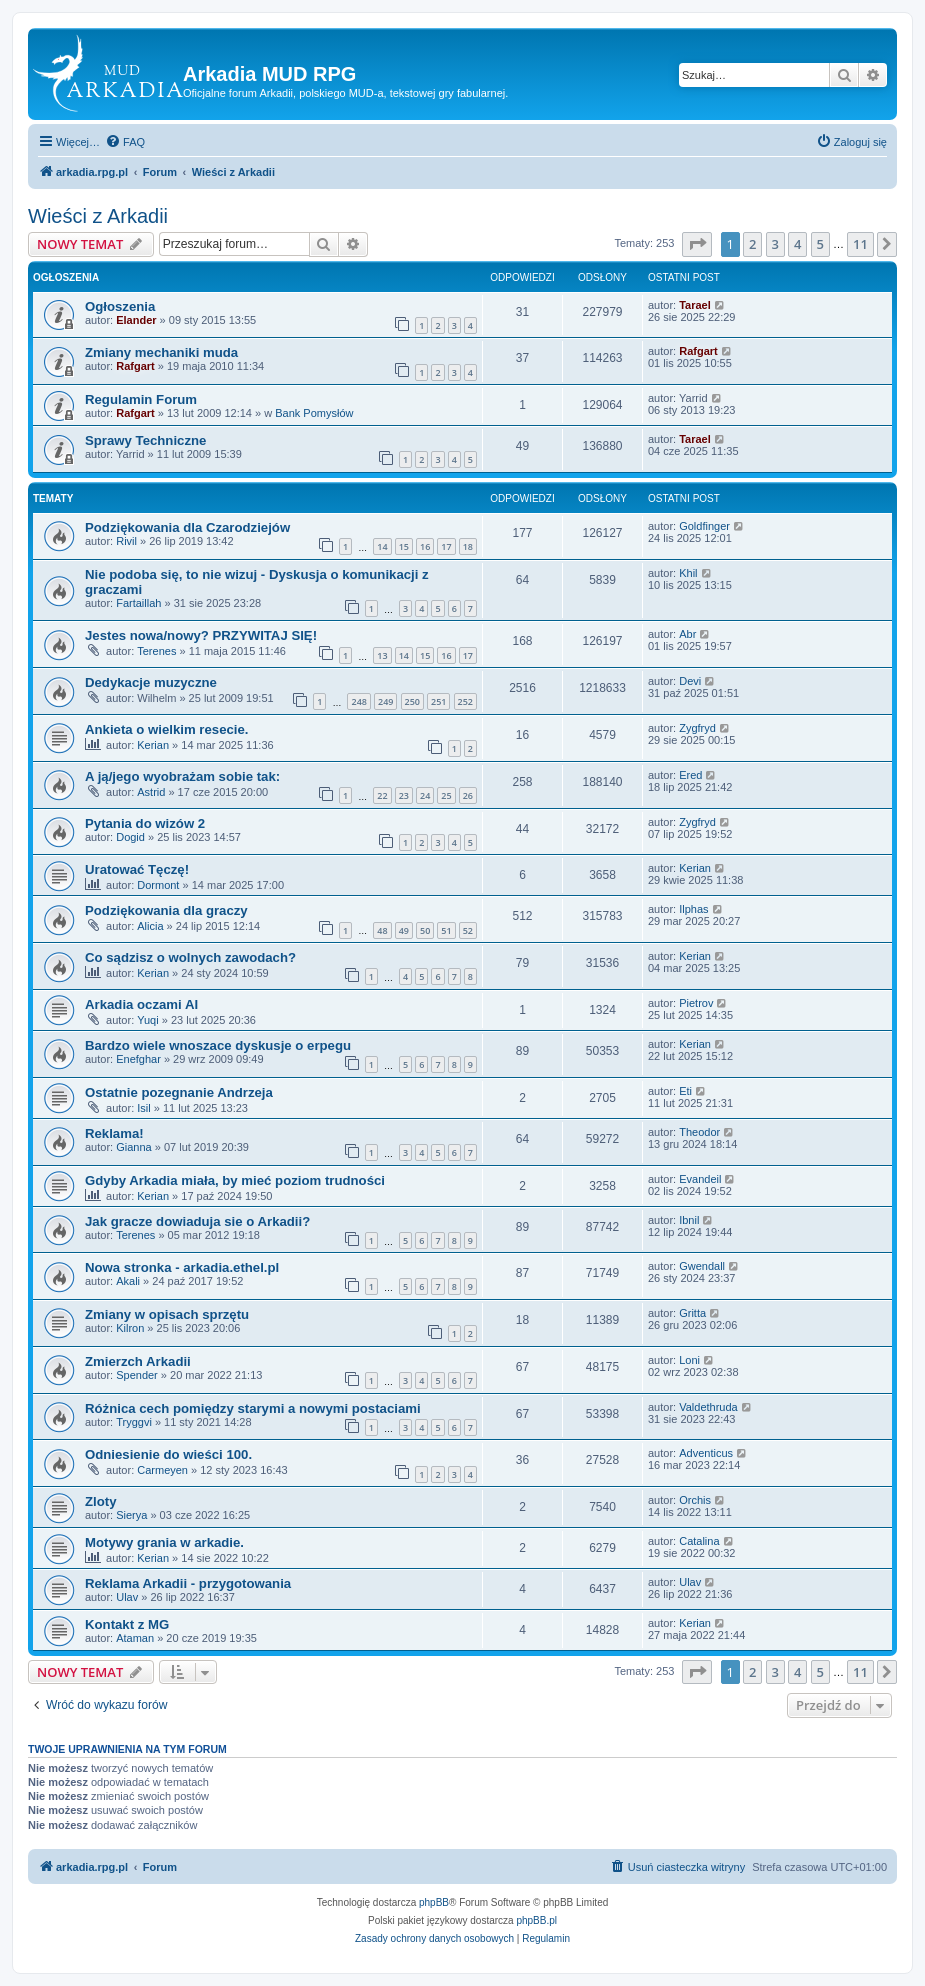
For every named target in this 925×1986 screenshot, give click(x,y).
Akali (128, 1281)
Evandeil (700, 1179)
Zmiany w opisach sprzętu (167, 1314)
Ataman (135, 1638)
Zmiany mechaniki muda (161, 352)
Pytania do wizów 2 (145, 823)
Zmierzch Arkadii (138, 1361)
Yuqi (147, 1020)
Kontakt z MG (127, 1624)
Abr (687, 634)
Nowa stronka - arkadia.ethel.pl (182, 1267)
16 (425, 546)
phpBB (434, 1902)
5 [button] (820, 244)
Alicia (150, 926)
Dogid (130, 837)
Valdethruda (708, 1407)
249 (385, 701)
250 (412, 701)
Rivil (126, 541)
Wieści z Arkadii (98, 216)
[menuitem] (125, 142)
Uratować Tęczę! (137, 869)
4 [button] (797, 244)
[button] (697, 244)
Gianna (133, 1147)
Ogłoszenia (120, 306)
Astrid (151, 792)
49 (404, 930)
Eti (685, 1091)
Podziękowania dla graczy (166, 910)
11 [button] (860, 244)
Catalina (699, 1541)
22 (382, 795)
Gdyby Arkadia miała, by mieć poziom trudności (235, 1180)
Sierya (131, 1515)
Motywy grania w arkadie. (164, 1542)
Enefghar (138, 1059)
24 (425, 795)
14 (382, 546)
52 (468, 930)
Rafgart (135, 366)
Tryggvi (134, 1422)
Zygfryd (697, 728)
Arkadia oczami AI (141, 1004)
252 (465, 701)
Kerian (153, 745)
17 (446, 546)
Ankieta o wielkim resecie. (166, 729)
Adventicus (706, 1453)
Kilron (130, 1328)
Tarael (695, 305)
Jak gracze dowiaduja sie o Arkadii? (197, 1221)
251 (438, 701)
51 (446, 930)
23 (404, 795)
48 (382, 930)
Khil (688, 573)
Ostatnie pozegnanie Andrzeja (179, 1092)
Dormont (158, 885)
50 (425, 930)
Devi (690, 681)
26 (468, 795)
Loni (689, 1360)
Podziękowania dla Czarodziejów (187, 527)
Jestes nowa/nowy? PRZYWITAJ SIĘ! (201, 635)
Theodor (699, 1132)
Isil (143, 1108)
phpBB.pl (536, 1920)
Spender (137, 1375)
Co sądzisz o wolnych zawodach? (190, 957)
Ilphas (693, 909)
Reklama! (114, 1133)
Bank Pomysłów (314, 413)
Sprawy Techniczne (145, 440)
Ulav (127, 1597)
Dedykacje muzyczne (151, 682)
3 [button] (775, 244)
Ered (690, 775)
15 (404, 546)
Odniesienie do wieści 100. (168, 1454)
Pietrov (696, 1003)
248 (358, 701)
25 (446, 795)
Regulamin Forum (141, 399)
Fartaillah (138, 603)
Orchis (695, 1500)
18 (468, 546)
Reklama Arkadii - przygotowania (188, 1583)
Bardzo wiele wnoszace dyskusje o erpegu (218, 1045)
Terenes (156, 651)
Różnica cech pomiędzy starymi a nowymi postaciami (253, 1408)
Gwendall (702, 1266)
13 (382, 655)
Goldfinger (704, 526)
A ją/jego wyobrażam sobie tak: (182, 776)
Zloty (101, 1501)
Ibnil (689, 1220)
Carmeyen (162, 1470)
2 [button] (752, 244)
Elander (136, 320)
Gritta (692, 1313)
